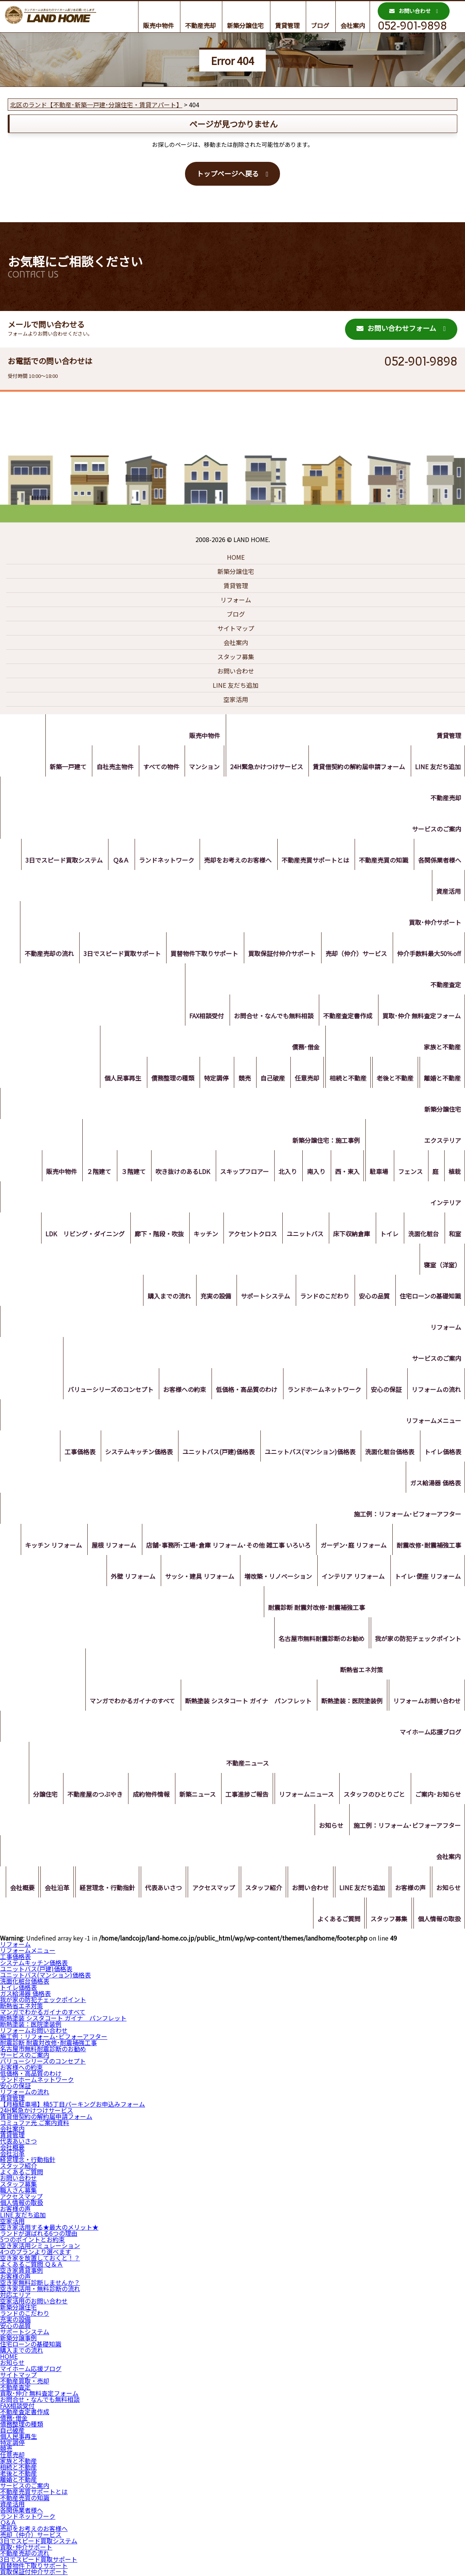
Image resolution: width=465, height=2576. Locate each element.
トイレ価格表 (441, 1454)
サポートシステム (260, 1299)
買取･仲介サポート (434, 925)
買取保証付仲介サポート (278, 956)
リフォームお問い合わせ (426, 1703)
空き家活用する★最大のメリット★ (49, 2227)
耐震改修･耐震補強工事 (428, 1548)
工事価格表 (72, 1454)
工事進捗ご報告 (242, 1797)
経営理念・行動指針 (133, 1890)
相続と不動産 (344, 1081)
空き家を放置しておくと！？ (40, 2257)
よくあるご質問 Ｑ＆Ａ (31, 2263)
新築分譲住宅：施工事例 (320, 1143)
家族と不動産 (441, 1049)
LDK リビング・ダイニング (73, 1236)
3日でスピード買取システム (55, 863)
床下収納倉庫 (346, 1236)
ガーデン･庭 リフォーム (351, 1548)
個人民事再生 (111, 1081)
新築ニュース (191, 1797)
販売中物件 (158, 25)
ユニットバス (298, 1236)
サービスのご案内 (435, 831)
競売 (237, 1081)
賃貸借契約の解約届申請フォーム (357, 769)
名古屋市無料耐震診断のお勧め (320, 1641)
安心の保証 (384, 1392)
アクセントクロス (244, 1236)
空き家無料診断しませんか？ (40, 2282)
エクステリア (441, 1143)
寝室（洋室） (441, 1267)
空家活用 (235, 699)
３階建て (120, 1174)
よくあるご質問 (335, 1921)
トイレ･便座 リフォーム (427, 1579)
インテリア (445, 1205)
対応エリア (15, 2294)
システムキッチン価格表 (133, 1454)
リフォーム (235, 599)
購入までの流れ (161, 1299)
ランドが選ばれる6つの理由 (38, 2233)
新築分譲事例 (18, 2337)
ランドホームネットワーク (321, 1392)
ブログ (320, 25)
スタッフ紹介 (293, 1890)
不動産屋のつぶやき (86, 1797)
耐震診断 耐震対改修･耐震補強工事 (314, 1610)
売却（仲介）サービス (354, 956)
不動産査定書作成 (345, 1018)
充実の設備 (209, 1299)
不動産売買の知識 (381, 863)
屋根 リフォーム (109, 1548)
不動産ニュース (243, 1766)
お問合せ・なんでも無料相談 (270, 1018)
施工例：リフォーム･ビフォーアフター (406, 1517)
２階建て (84, 1174)
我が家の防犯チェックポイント (417, 1641)
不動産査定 (445, 987)
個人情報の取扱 (438, 1921)
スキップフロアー (234, 1174)
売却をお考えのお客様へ (233, 863)
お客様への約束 (178, 1392)
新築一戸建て (59, 769)
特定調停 (207, 1081)
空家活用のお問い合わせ (34, 2300)
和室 (454, 1236)
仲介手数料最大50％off (428, 956)
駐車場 (374, 1174)
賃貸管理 (287, 25)
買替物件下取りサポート (199, 956)
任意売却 (302, 1081)
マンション (199, 769)
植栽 (454, 1174)
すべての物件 (155, 769)
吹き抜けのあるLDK (171, 1174)
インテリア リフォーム (351, 1579)
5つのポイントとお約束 (32, 2239)
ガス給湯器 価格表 (434, 1485)
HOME (236, 557)
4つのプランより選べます (35, 2251)
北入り (279, 1174)
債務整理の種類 (162, 1081)
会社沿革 (81, 1890)
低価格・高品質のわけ (242, 1392)
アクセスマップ (242, 1890)
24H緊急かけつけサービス (263, 769)
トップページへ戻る (228, 173)
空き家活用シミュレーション (40, 2245)
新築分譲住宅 (245, 25)
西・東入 (341, 1174)
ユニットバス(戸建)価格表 (214, 1454)
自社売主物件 (107, 769)
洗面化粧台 (421, 1236)
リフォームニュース (302, 1797)
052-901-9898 (412, 26)
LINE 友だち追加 (235, 685)
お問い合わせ (410, 11)
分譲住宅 (35, 1797)
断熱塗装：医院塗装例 (350, 1703)
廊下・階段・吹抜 (148, 1236)
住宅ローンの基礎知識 (429, 1299)
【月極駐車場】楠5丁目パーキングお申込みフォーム (72, 2104)
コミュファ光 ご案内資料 (34, 2122)
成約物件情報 (143, 1797)
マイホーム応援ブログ (429, 1735)
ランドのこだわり (321, 1299)
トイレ (386, 1236)
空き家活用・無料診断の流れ (40, 2288)
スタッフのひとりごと (372, 1797)
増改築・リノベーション (274, 1579)
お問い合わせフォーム (396, 328)
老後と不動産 (393, 1081)
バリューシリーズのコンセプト (103, 1392)
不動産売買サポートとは (312, 863)
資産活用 (447, 894)
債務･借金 (301, 1049)
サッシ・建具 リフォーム (195, 1579)
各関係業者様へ (438, 863)
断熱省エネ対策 (359, 1672)
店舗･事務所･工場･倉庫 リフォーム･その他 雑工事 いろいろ (225, 1548)
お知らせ (329, 1828)
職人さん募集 (18, 2190)
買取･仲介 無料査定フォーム (421, 1018)
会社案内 (352, 25)
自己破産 (266, 1081)
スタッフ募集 (235, 656)
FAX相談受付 (202, 1018)
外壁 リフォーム (127, 1579)
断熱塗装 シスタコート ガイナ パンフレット (245, 1703)
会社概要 (45, 1890)
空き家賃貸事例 (21, 2270)
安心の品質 (372, 1299)
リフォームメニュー (432, 1423)
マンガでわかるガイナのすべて (127, 1703)
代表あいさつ (190, 1890)
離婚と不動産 (441, 1081)
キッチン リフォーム (47, 1548)
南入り (308, 1174)
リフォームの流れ (435, 1392)
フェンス (407, 1174)
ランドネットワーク (160, 863)
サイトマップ (235, 628)
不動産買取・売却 (24, 2380)
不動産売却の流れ (41, 956)
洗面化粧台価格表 (387, 1454)
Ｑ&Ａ (113, 863)
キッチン (197, 1236)
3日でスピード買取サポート (116, 956)
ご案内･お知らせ (437, 1797)
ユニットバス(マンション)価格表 (306, 1454)
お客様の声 (444, 1890)
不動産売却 (200, 25)
